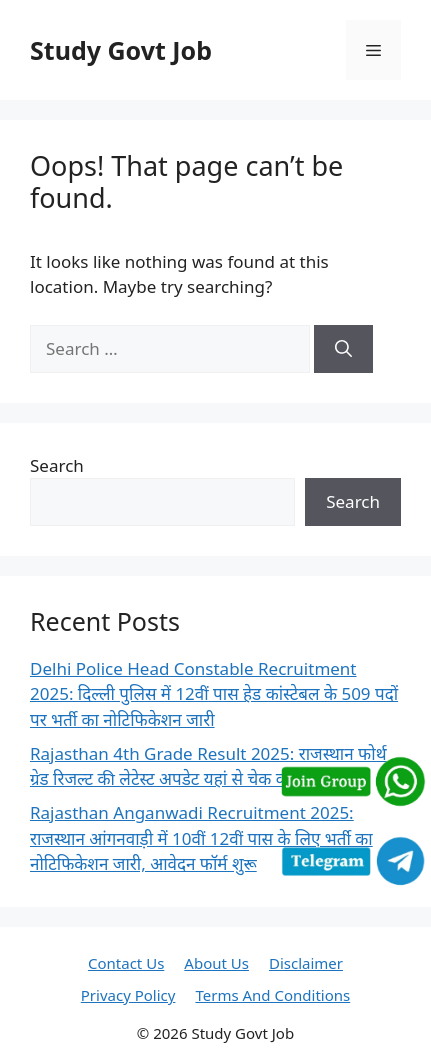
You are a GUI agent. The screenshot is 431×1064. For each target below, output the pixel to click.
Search (57, 465)
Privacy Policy (128, 995)
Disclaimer (306, 963)
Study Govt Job (121, 50)
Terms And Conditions (272, 995)
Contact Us (126, 963)
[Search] (343, 349)
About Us (216, 963)
